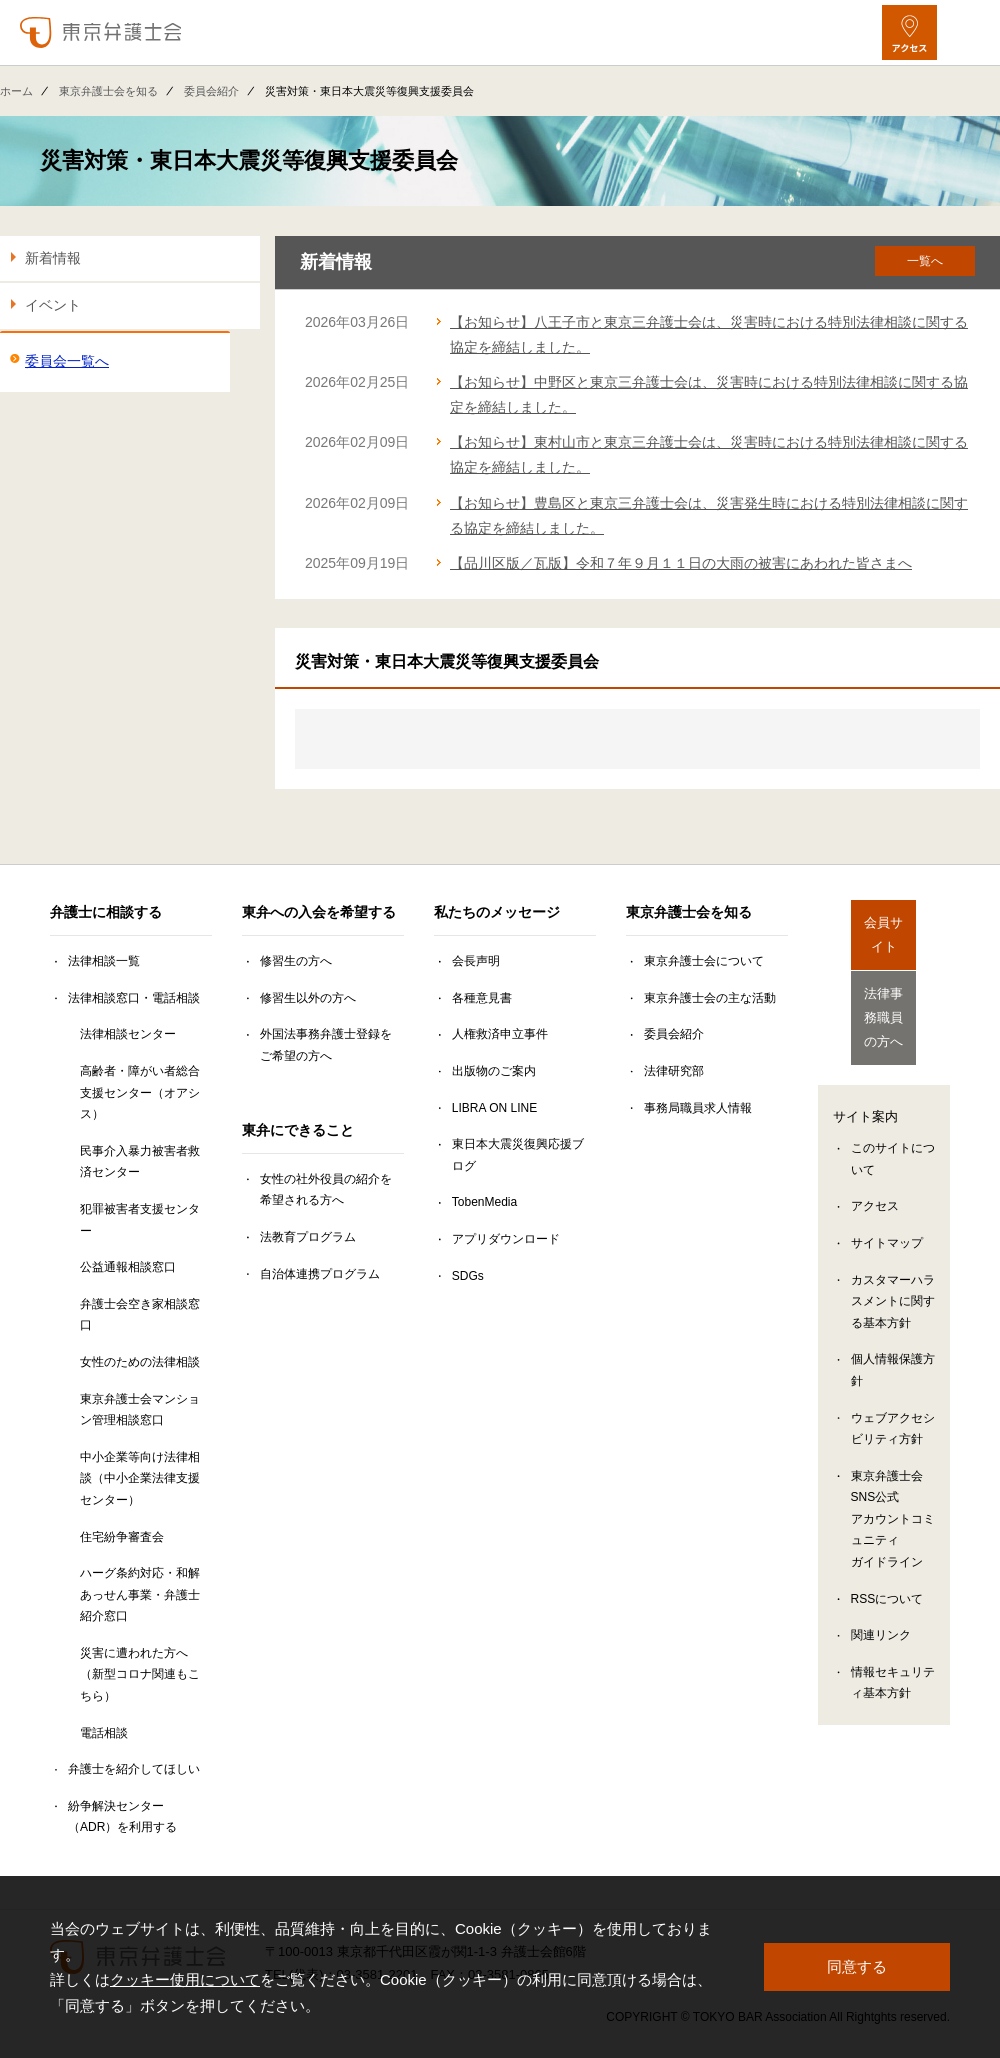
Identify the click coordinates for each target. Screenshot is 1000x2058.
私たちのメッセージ (497, 912)
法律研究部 (674, 1071)
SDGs (468, 1276)
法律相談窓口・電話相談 (134, 998)
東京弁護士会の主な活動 (710, 998)
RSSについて (887, 1570)
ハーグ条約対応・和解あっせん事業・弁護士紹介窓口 (140, 1594)
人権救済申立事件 (500, 1034)
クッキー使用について (185, 1979)
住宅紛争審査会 (122, 1537)
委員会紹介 (211, 91)
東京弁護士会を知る (108, 91)
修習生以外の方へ (308, 998)
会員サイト (884, 924)
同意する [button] (857, 1966)
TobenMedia (484, 1202)
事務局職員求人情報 (698, 1108)
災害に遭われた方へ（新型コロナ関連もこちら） (140, 1674)
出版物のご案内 (494, 1071)
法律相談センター (128, 1034)
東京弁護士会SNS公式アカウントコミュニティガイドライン (893, 1490)
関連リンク (881, 1607)
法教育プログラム (308, 1237)
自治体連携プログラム (320, 1274)
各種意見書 (482, 998)
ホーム (16, 91)
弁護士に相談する (106, 912)
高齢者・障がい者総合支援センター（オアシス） (140, 1092)
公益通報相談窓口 (128, 1267)
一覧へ (925, 261)
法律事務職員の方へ (884, 996)
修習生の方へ (296, 961)
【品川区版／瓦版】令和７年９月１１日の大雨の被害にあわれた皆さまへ (681, 563)
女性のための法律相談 (140, 1362)
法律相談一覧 (104, 961)
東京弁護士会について (704, 961)
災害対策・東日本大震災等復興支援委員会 (249, 160)
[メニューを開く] (967, 32)
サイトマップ (887, 1215)
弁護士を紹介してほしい (134, 1769)
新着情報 (53, 258)
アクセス (875, 1178)
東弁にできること (298, 1130)
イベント (53, 305)
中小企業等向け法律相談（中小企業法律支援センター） (140, 1478)
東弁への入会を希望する (319, 912)
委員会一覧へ (67, 361)
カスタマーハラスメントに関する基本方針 (893, 1272)
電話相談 (104, 1733)
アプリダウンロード (506, 1239)
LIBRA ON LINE (494, 1108)
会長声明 (476, 961)
